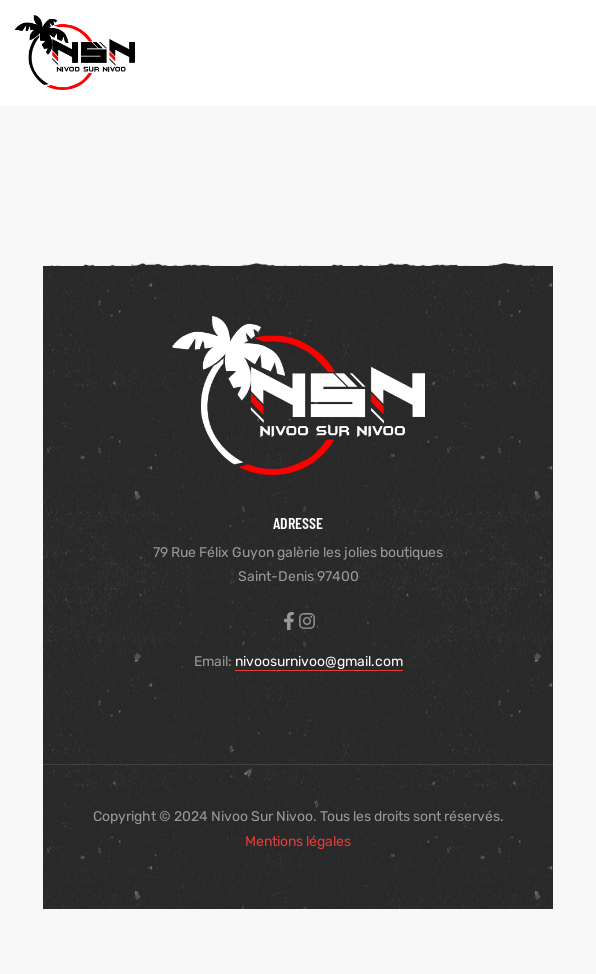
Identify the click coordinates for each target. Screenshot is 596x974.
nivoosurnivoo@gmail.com (319, 661)
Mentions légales (298, 841)
